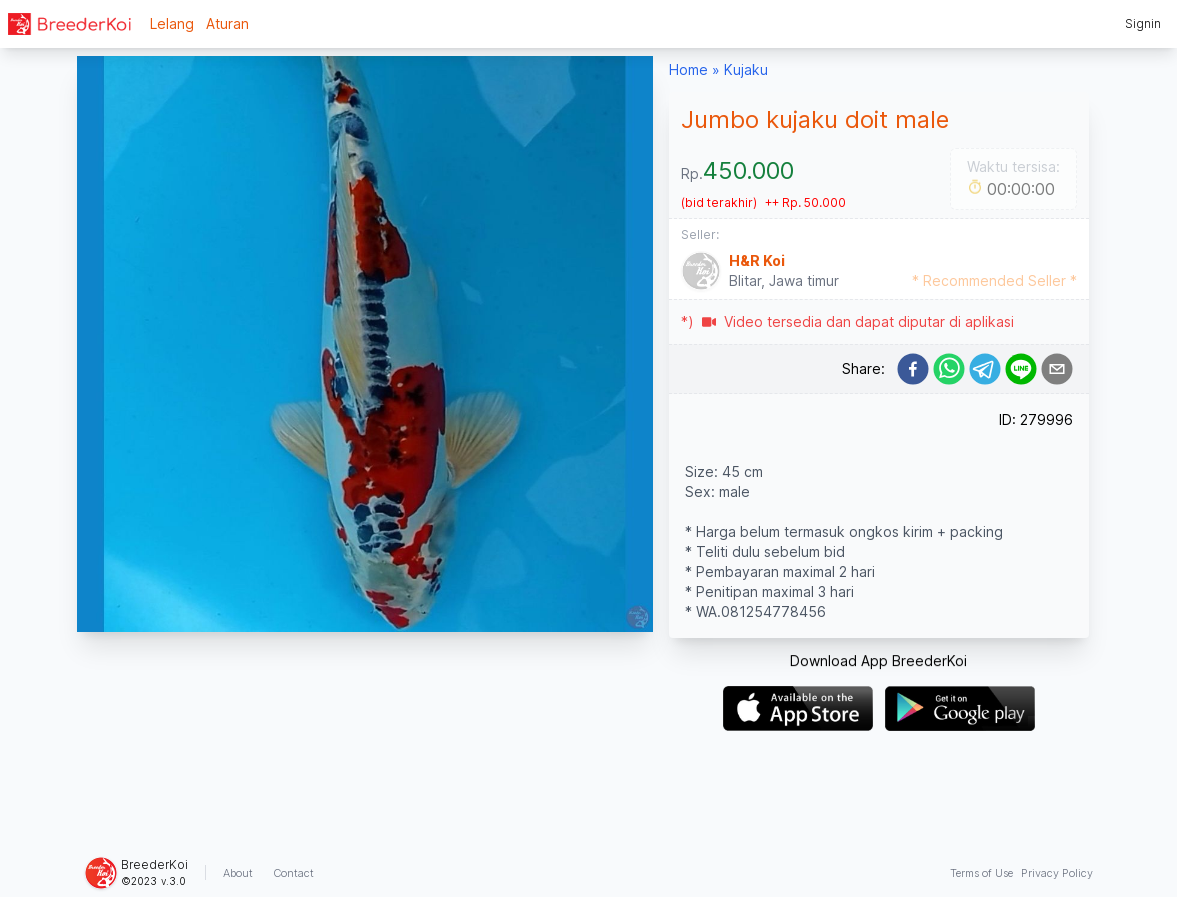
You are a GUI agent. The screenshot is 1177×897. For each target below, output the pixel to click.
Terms (981, 873)
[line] (1021, 369)
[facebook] (913, 369)
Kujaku (746, 69)
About (238, 873)
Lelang (172, 23)
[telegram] (985, 369)
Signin (1143, 23)
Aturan (227, 23)
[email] (1057, 369)
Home (688, 69)
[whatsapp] (949, 369)
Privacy (1057, 873)
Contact (293, 873)
